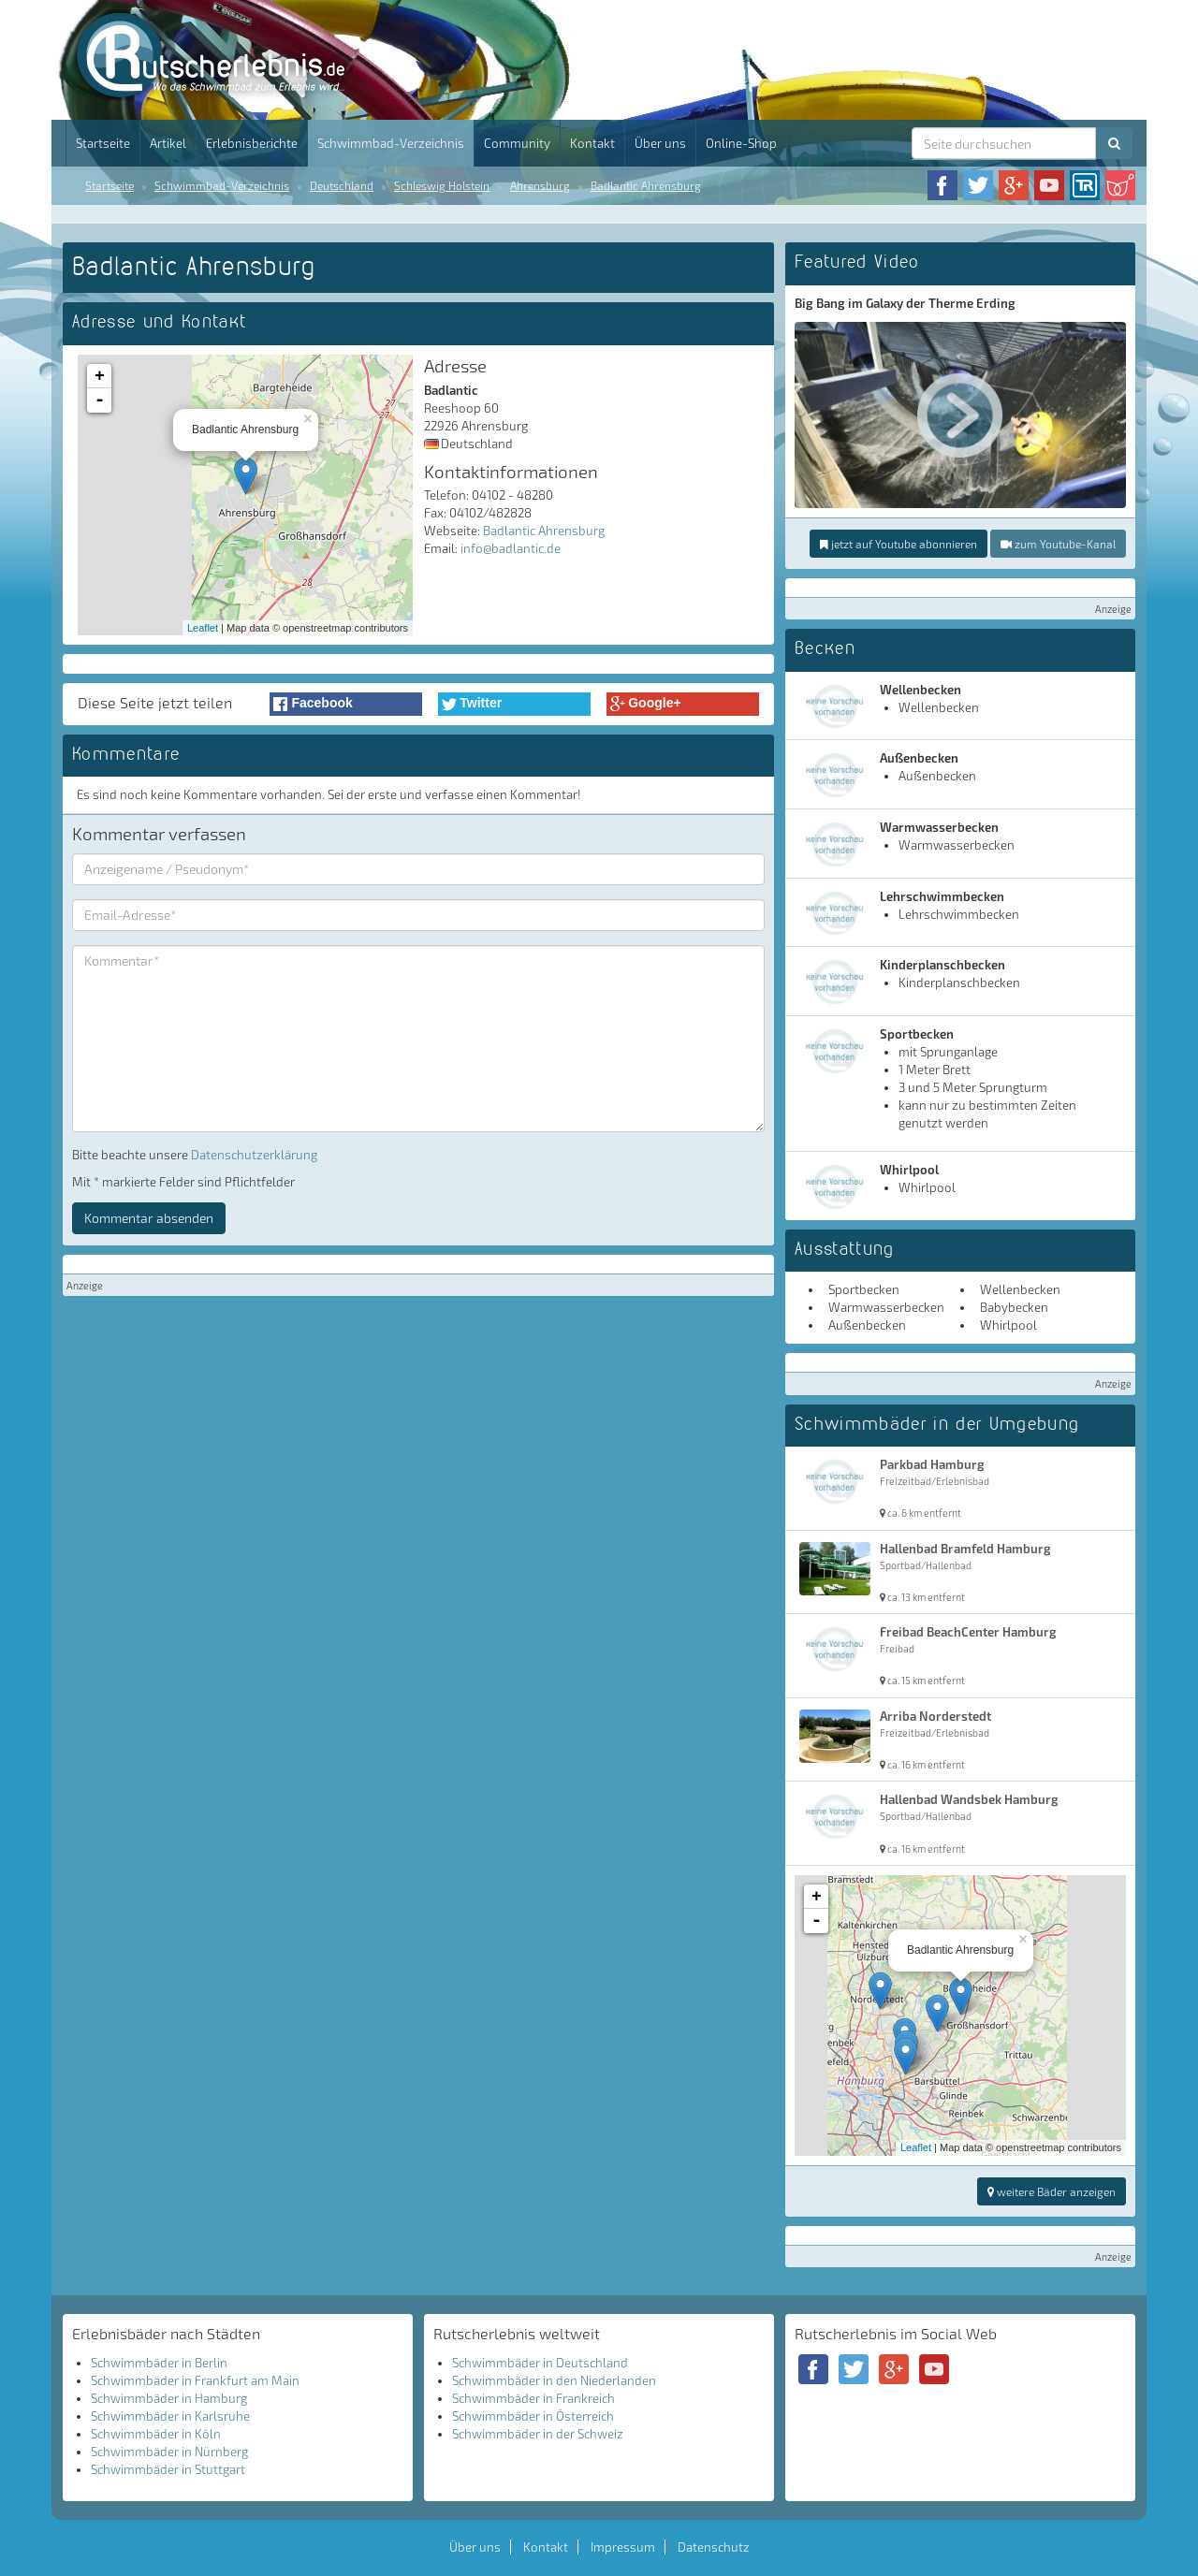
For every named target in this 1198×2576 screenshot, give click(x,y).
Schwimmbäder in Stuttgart (168, 2469)
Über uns (660, 143)
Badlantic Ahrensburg (646, 185)
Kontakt (592, 143)
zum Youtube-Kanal (1058, 543)
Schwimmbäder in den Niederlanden (554, 2380)
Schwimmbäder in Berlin (159, 2362)
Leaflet (202, 627)
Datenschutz (714, 2547)
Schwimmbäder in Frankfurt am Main (195, 2380)
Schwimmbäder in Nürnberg (169, 2451)
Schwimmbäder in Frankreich (533, 2398)
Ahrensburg (540, 185)
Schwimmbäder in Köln (156, 2433)
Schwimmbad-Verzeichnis (390, 143)
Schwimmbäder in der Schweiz (537, 2433)
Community (517, 143)
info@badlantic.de (510, 548)
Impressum (623, 2547)
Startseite (103, 143)
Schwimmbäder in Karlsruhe (170, 2416)
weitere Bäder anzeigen (1051, 2191)
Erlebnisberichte (252, 143)
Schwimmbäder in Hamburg (169, 2398)
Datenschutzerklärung (254, 1154)
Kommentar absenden (148, 1218)
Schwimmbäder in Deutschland (540, 2362)
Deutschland (341, 185)
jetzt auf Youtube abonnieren (898, 543)
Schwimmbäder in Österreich (533, 2416)
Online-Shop (741, 143)
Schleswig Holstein (441, 185)
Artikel (168, 143)
